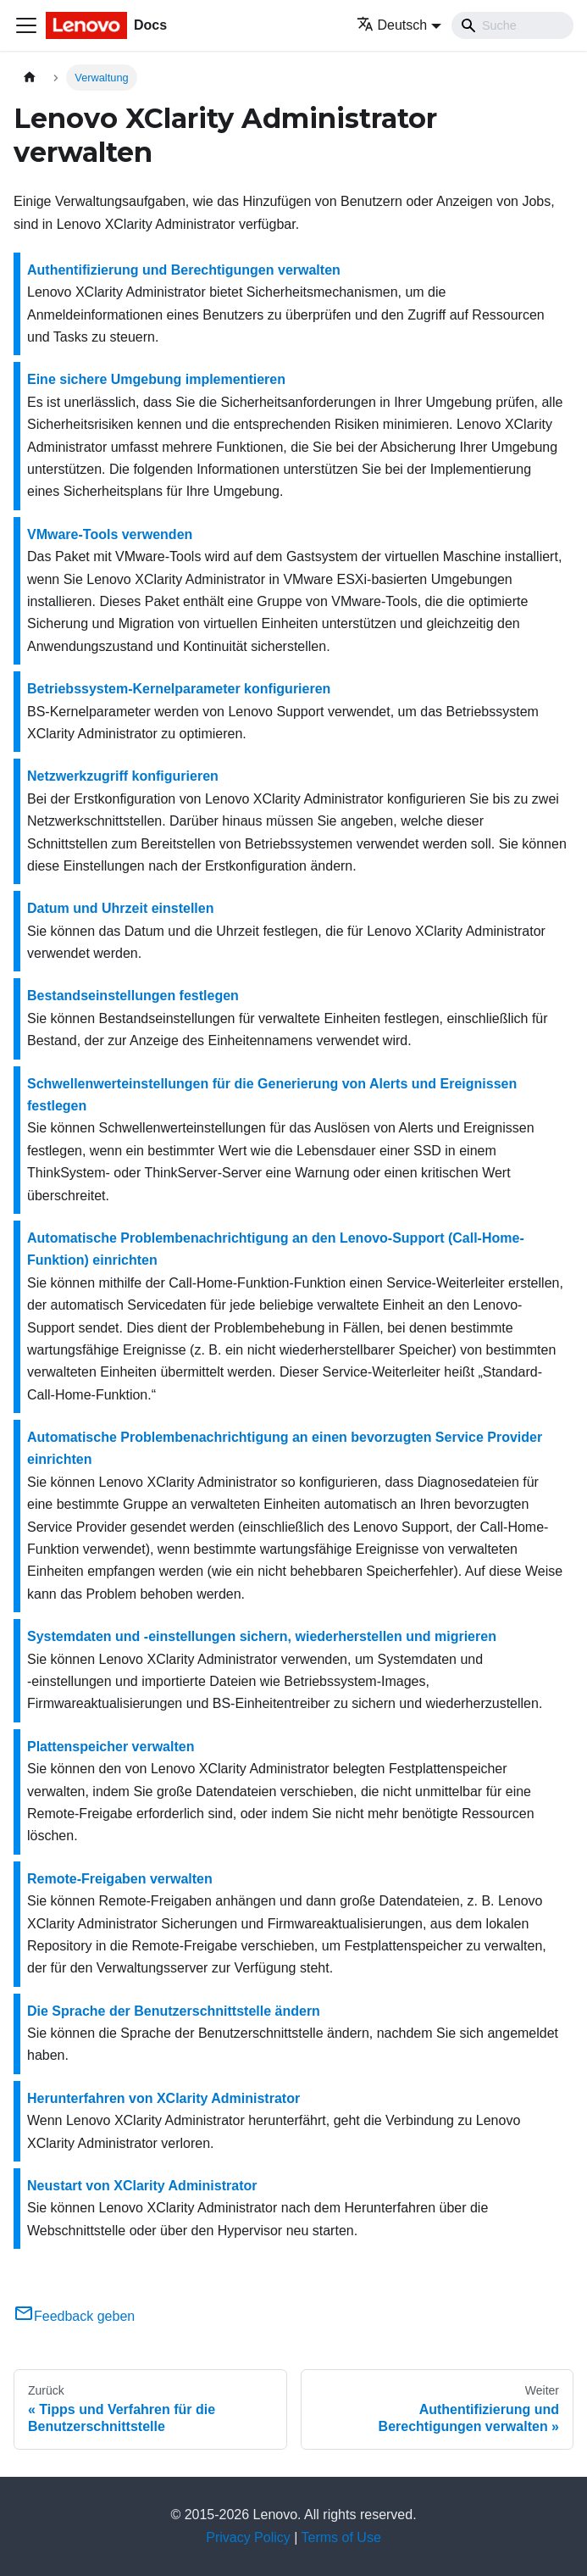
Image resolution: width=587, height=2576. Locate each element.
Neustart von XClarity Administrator (142, 2185)
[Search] (512, 25)
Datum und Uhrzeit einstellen (120, 908)
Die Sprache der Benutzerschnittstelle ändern (173, 2011)
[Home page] (30, 77)
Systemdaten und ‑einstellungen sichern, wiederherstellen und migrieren (261, 1636)
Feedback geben (74, 2316)
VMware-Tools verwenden (109, 534)
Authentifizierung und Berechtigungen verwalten (184, 270)
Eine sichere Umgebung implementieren (156, 379)
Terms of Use (341, 2537)
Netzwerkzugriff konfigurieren (123, 776)
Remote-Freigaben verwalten (120, 1879)
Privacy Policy (248, 2537)
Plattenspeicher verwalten (110, 1746)
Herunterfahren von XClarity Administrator (163, 2098)
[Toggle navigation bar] (26, 25)
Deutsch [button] (392, 25)
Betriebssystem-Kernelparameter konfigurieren (178, 689)
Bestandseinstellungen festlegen (133, 995)
